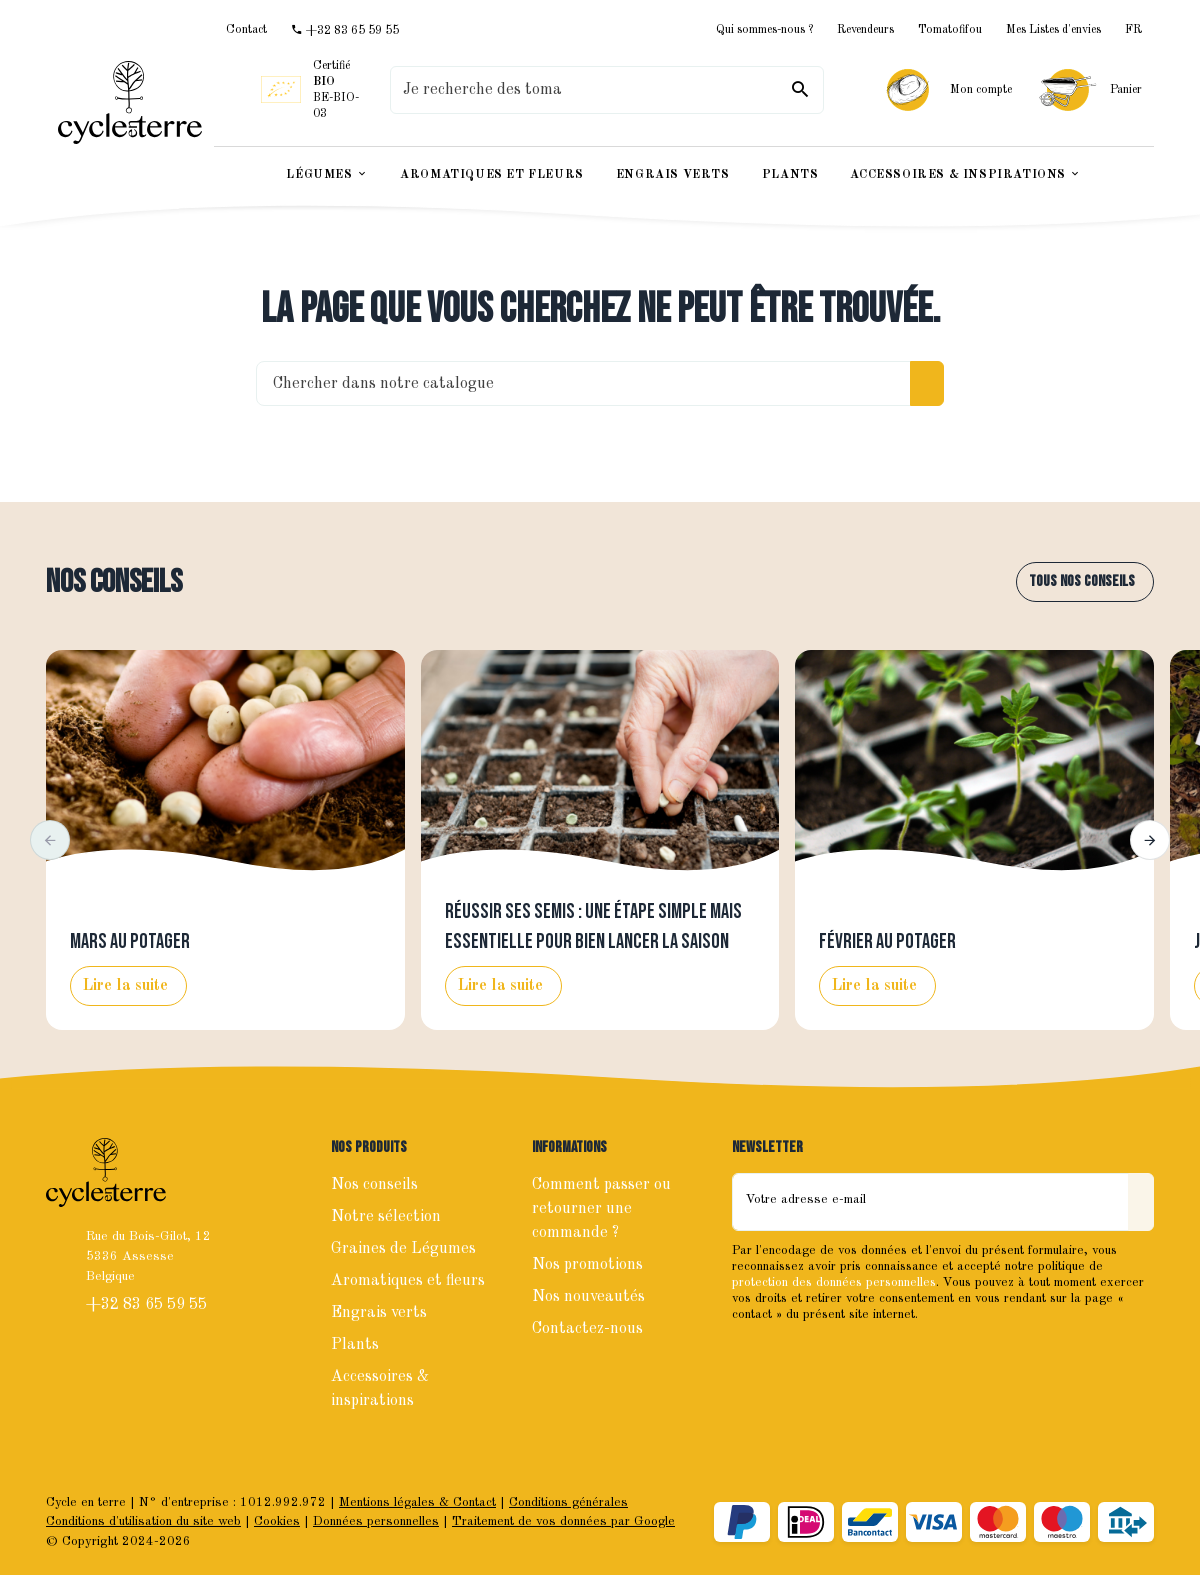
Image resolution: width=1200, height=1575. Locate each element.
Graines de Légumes (403, 1249)
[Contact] (246, 30)
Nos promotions (587, 1265)
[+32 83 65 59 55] (345, 30)
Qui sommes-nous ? (764, 30)
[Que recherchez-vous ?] (607, 90)
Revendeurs (865, 30)
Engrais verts (379, 1313)
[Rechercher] (800, 90)
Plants (355, 1345)
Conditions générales (568, 1502)
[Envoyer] (1141, 1202)
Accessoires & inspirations (380, 1389)
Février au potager (887, 942)
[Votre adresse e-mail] (930, 1202)
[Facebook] (750, 1357)
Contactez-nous (587, 1329)
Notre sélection (386, 1217)
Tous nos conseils (1082, 581)
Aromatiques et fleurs (408, 1281)
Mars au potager (130, 942)
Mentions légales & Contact (417, 1502)
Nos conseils (114, 582)
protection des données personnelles (834, 1282)
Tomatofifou (950, 30)
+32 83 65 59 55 (148, 1305)
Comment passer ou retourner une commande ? (601, 1209)
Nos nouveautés (588, 1297)
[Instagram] (794, 1357)
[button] (50, 840)
